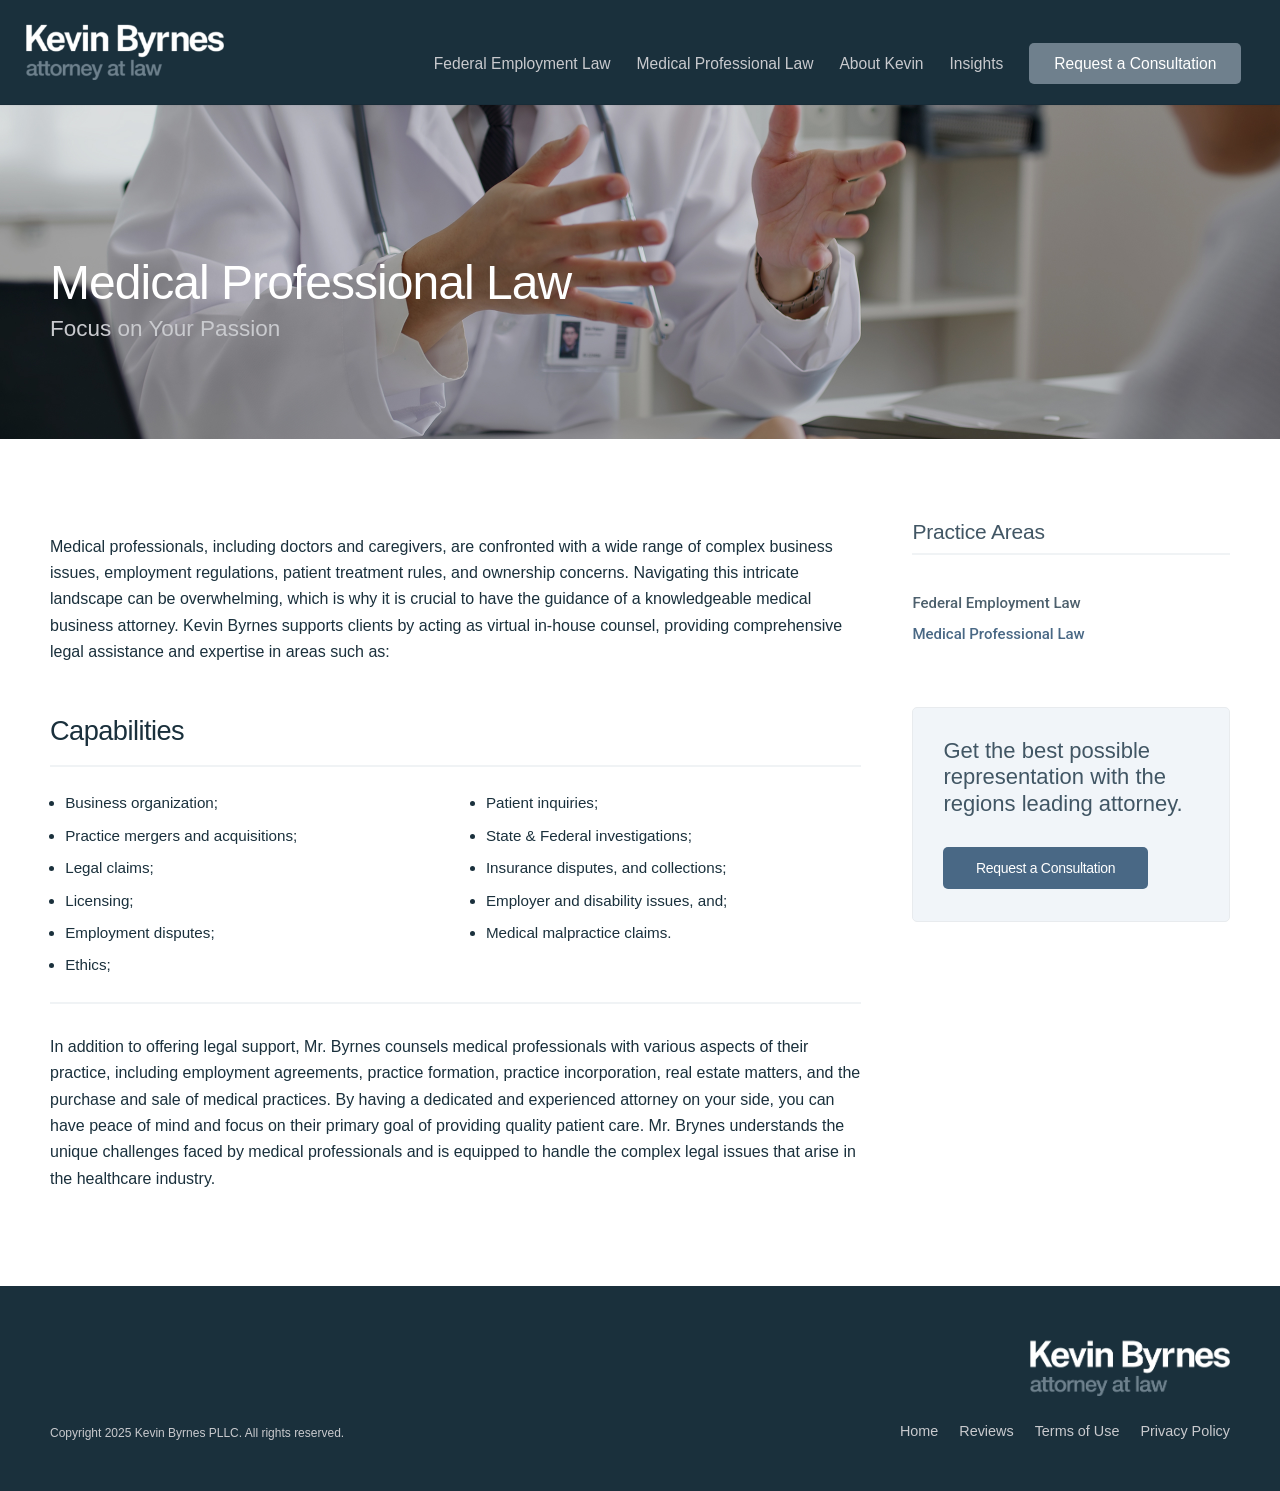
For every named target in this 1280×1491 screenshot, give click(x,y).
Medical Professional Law (998, 634)
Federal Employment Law (996, 603)
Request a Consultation (1045, 868)
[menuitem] (522, 64)
